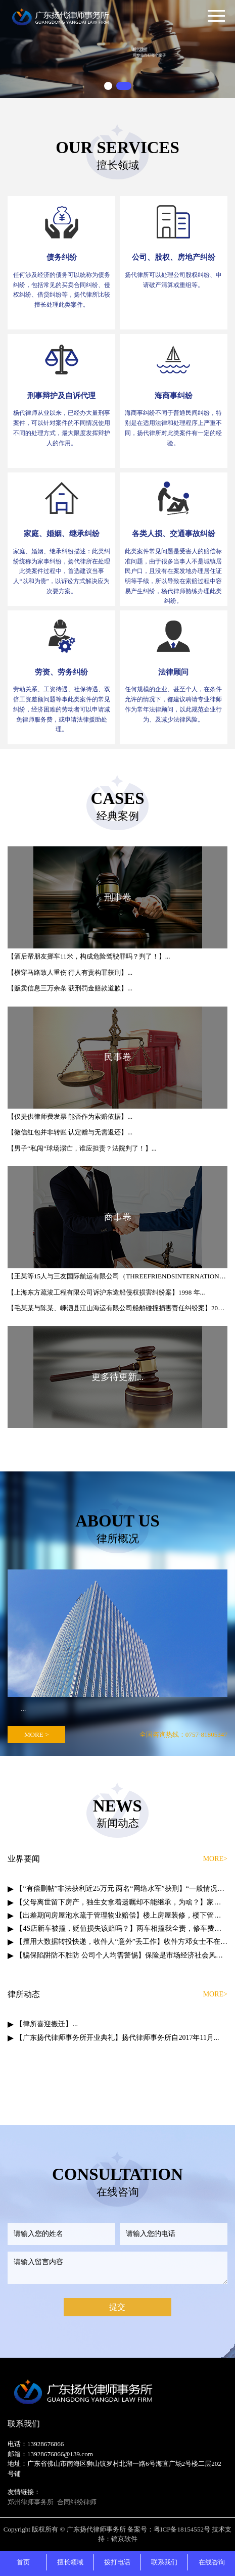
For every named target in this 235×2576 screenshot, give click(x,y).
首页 (23, 2562)
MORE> (215, 1859)
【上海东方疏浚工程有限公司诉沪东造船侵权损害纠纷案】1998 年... (106, 1292)
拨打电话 (117, 2562)
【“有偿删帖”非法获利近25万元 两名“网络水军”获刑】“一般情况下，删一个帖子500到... (121, 1888)
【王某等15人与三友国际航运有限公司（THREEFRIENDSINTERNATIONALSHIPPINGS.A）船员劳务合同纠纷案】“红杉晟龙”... (117, 1276)
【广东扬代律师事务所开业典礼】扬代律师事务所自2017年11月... (117, 2037)
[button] (108, 86)
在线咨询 (212, 2562)
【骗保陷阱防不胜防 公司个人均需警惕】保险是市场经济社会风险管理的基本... (121, 1955)
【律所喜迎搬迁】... (47, 2024)
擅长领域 (70, 2562)
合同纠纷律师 (77, 2502)
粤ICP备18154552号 (182, 2529)
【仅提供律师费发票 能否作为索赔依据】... (70, 1116)
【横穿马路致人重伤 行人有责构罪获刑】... (70, 972)
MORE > (36, 1734)
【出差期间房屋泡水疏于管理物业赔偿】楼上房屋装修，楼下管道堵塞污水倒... (121, 1915)
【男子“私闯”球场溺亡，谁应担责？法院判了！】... (82, 1148)
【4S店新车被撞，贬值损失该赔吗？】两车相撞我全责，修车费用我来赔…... (121, 1928)
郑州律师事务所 (31, 2502)
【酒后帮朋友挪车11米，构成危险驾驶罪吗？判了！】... (89, 956)
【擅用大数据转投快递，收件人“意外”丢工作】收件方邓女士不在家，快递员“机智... (121, 1941)
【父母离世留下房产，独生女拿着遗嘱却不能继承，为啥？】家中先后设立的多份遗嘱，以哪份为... (121, 1902)
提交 (117, 2307)
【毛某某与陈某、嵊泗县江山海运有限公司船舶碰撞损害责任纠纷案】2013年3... (117, 1308)
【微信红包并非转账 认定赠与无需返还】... (70, 1132)
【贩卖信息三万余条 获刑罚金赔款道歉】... (70, 988)
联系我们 (164, 2562)
